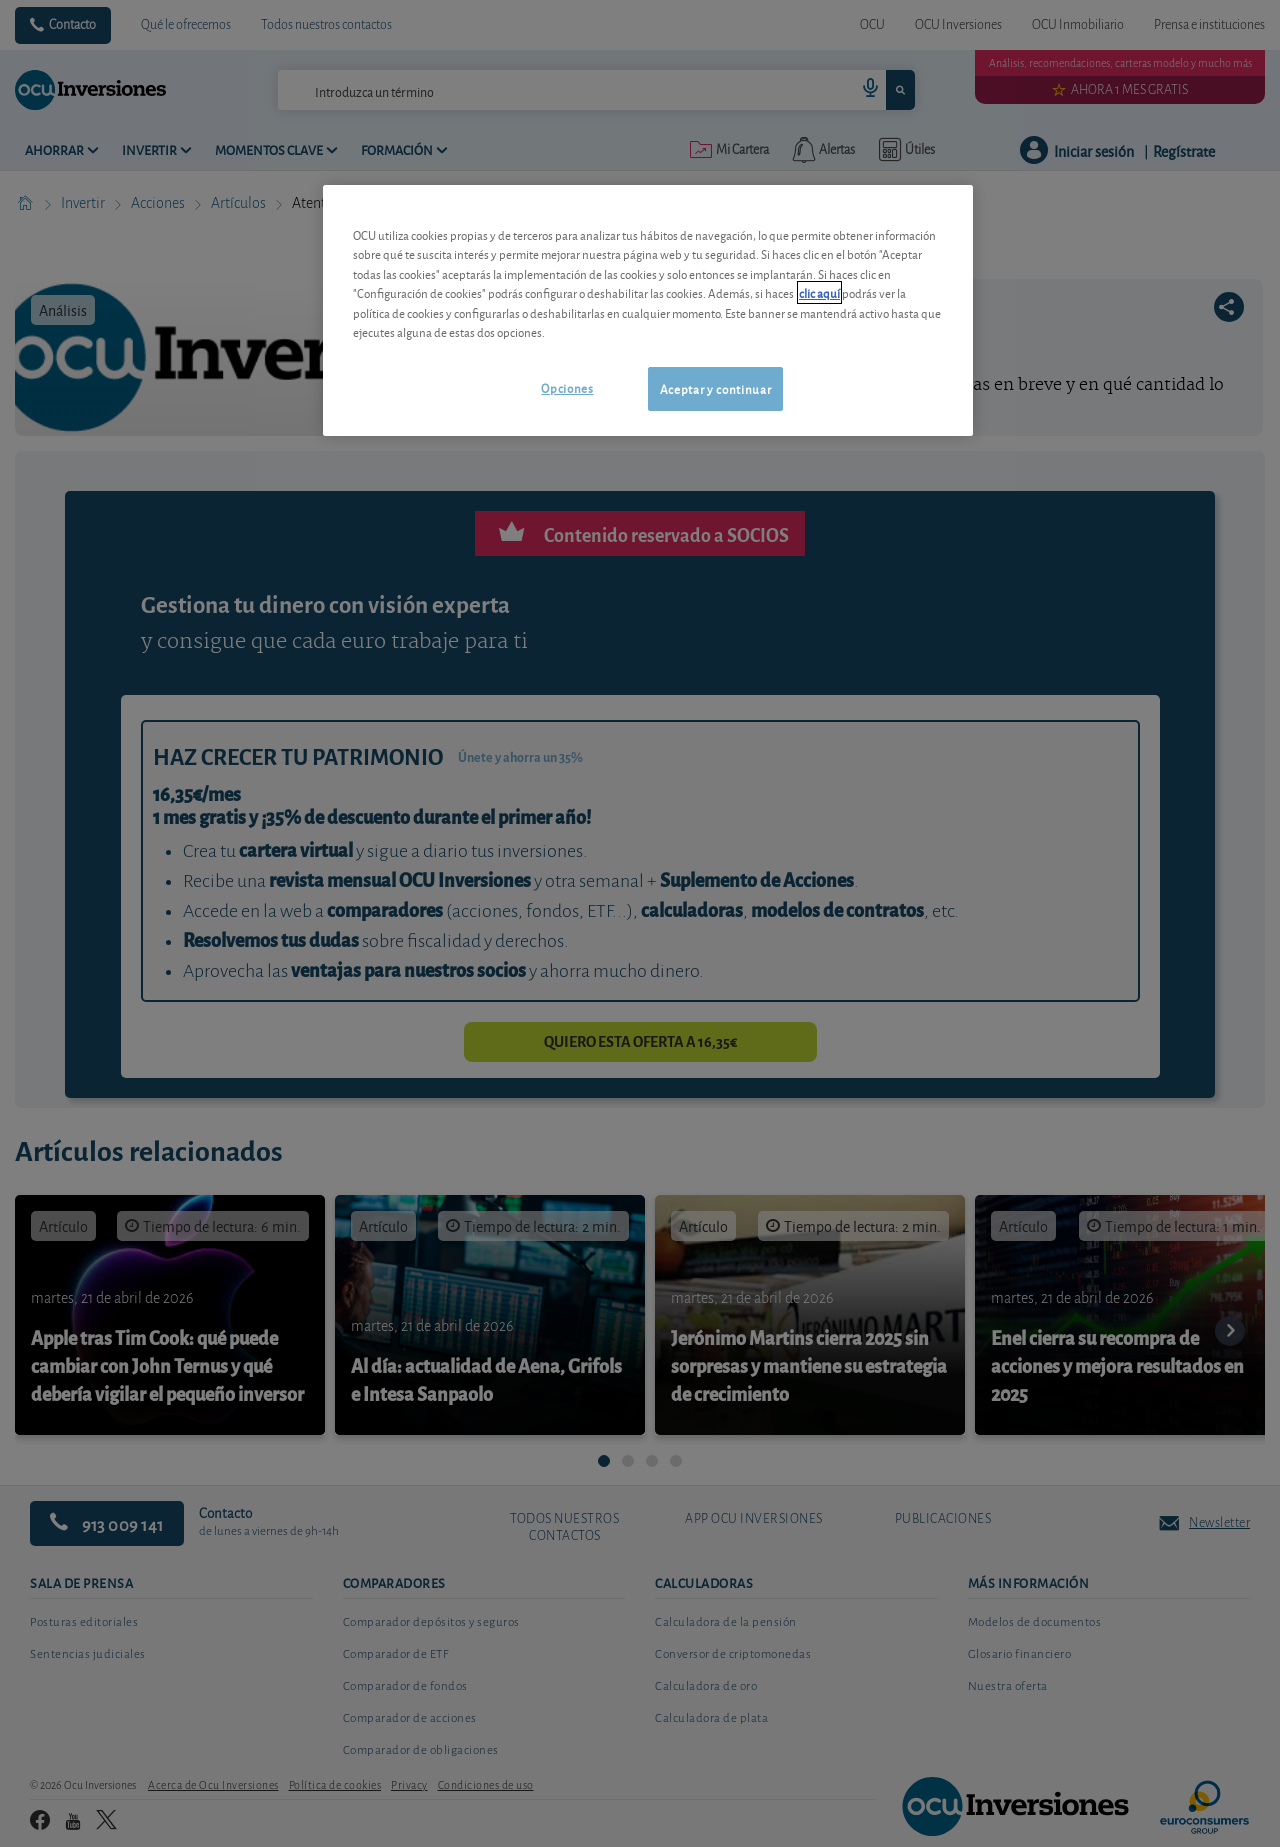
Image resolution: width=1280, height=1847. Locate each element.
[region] (648, 310)
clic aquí (819, 292)
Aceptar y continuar (715, 388)
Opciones (567, 387)
